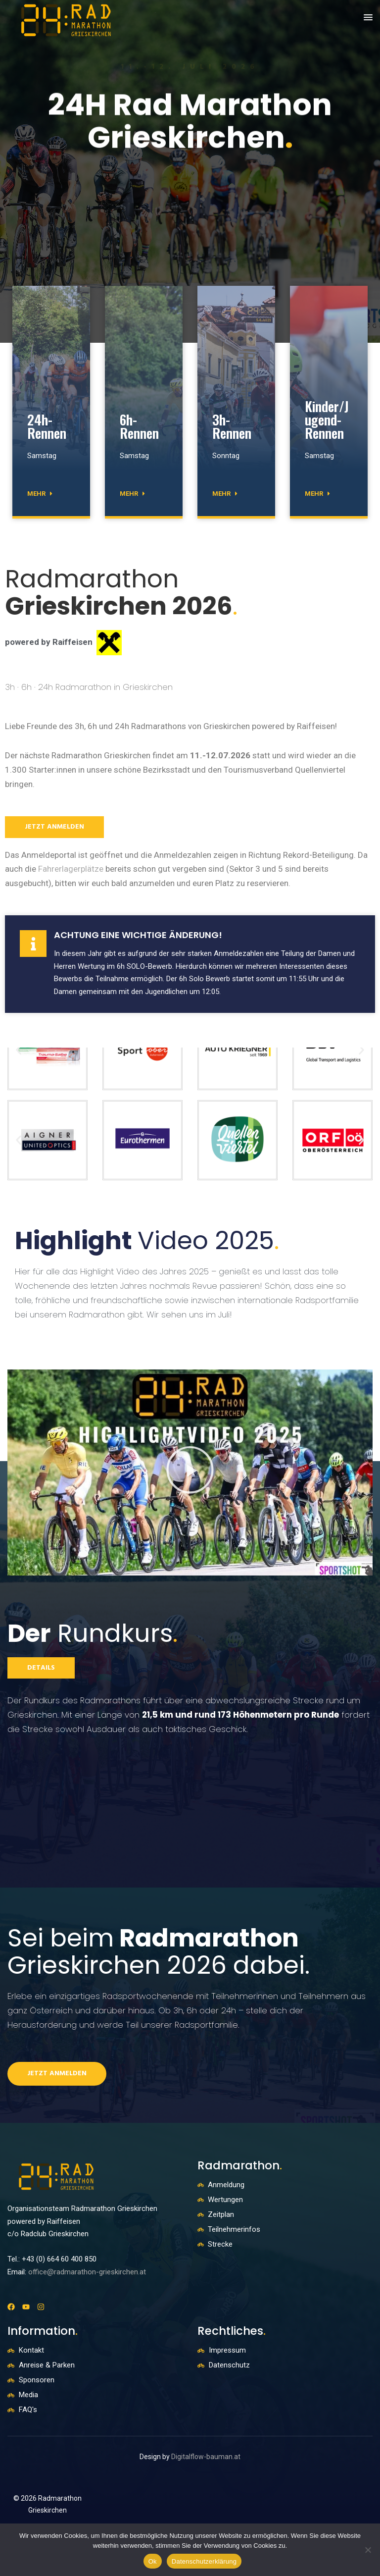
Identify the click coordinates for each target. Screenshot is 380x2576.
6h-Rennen (139, 426)
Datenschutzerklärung (204, 2561)
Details (41, 1668)
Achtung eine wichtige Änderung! (138, 935)
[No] (368, 2550)
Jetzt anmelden (57, 2073)
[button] (368, 17)
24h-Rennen (46, 426)
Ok (152, 2561)
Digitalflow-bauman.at (205, 2457)
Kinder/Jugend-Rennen (327, 419)
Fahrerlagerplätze (70, 869)
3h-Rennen (231, 426)
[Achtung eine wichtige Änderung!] (33, 943)
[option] (190, 171)
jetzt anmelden (54, 827)
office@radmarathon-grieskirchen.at (87, 2271)
